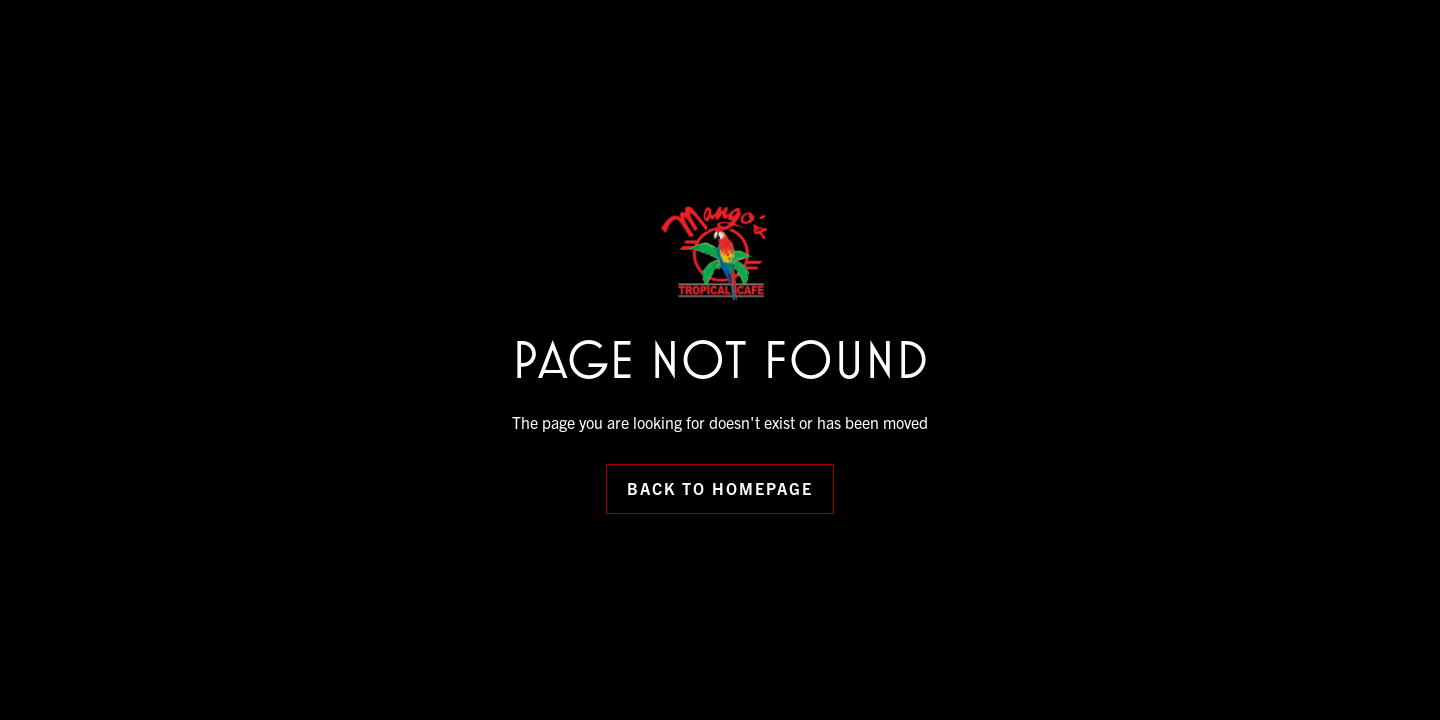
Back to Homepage (720, 488)
